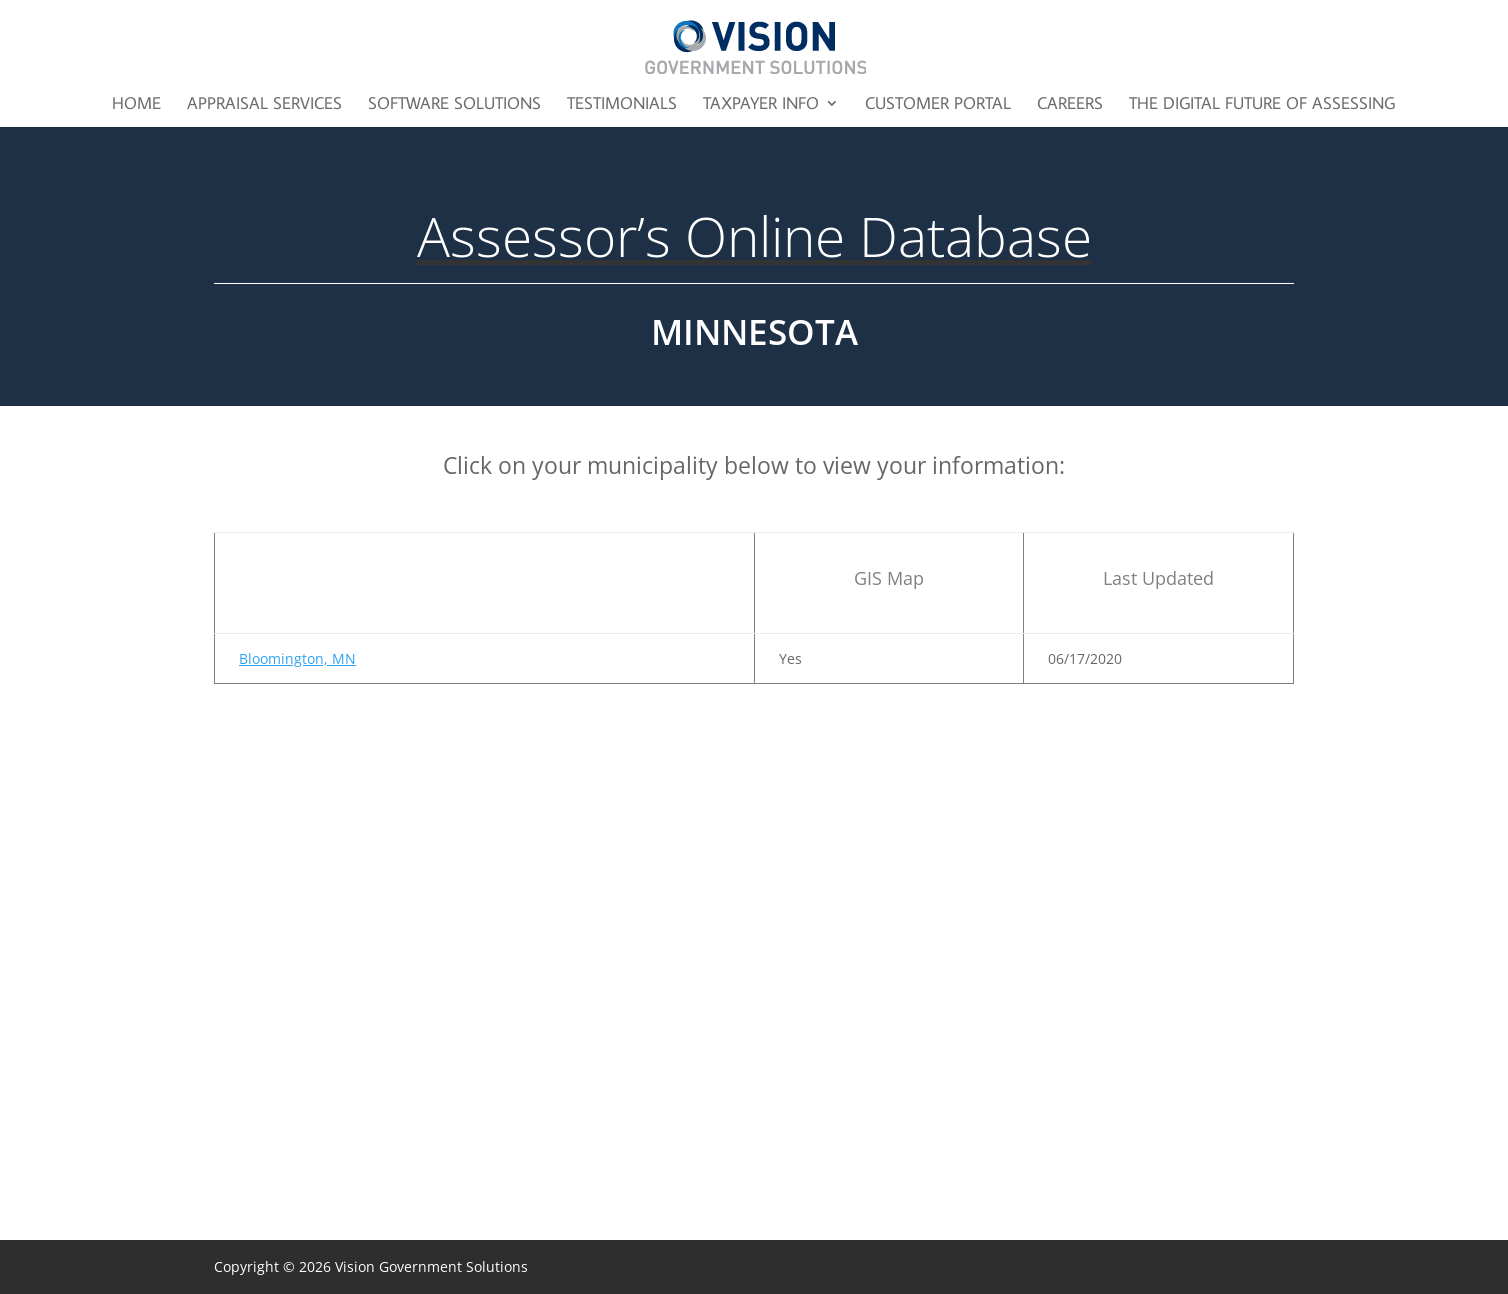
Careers (1070, 105)
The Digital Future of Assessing (1262, 105)
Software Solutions (454, 105)
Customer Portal (938, 105)
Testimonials (622, 105)
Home (136, 105)
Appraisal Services (264, 105)
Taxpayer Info (761, 105)
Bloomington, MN (297, 658)
